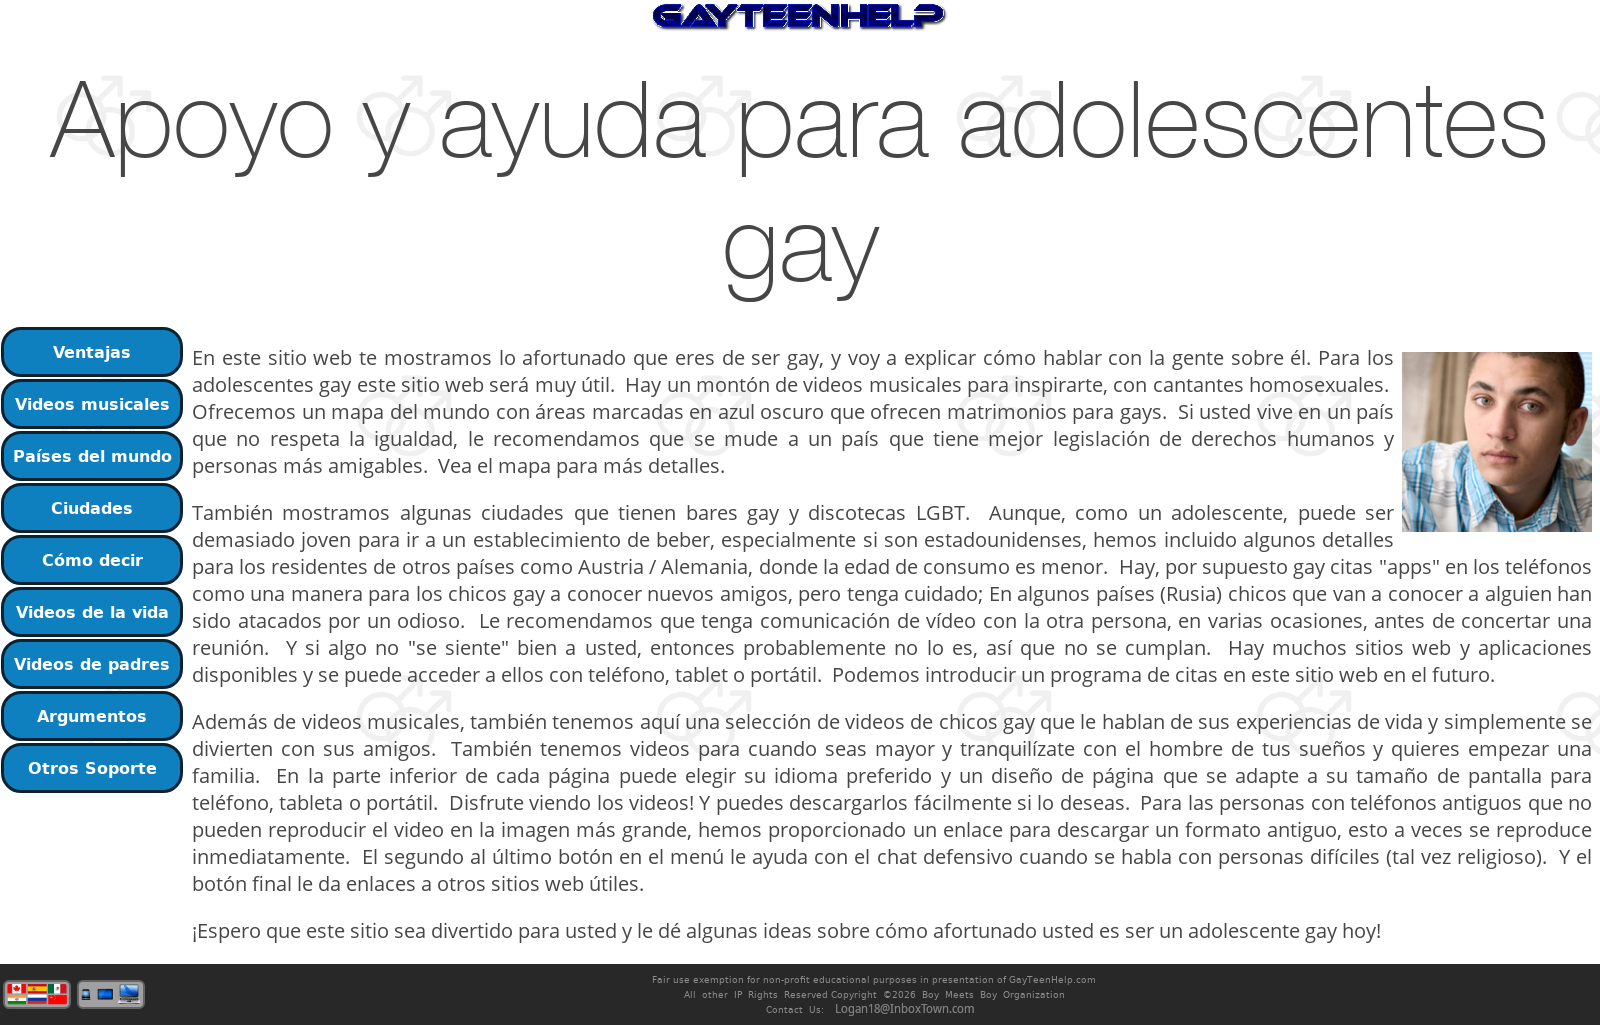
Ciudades (92, 508)
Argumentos (92, 716)
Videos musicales (92, 404)
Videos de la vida (92, 612)
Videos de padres (92, 664)
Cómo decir (92, 560)
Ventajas (92, 352)
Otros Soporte (92, 768)
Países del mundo (92, 456)
